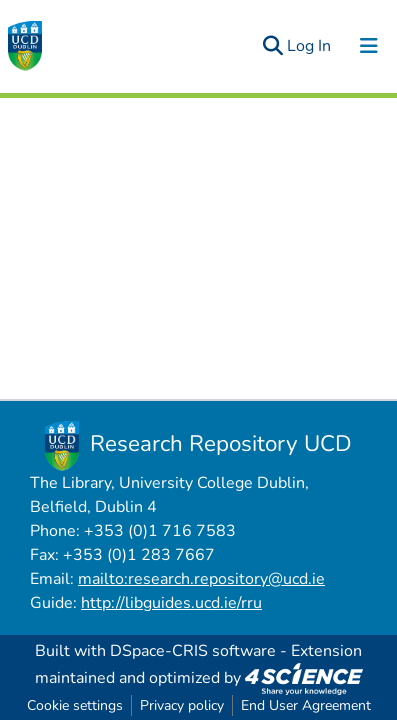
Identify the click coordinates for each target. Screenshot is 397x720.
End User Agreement (306, 705)
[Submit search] (272, 46)
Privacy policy (182, 705)
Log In (310, 46)
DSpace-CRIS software (193, 651)
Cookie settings (75, 705)
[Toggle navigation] (369, 46)
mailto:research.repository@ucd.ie (201, 579)
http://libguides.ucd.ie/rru (171, 603)
